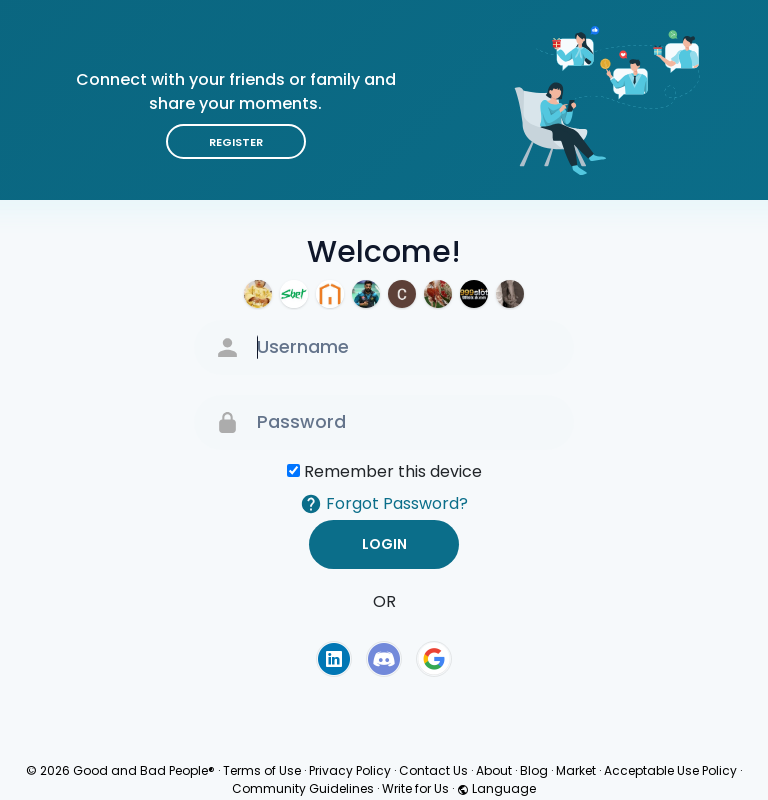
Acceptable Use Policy (670, 770)
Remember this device (393, 471)
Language (496, 788)
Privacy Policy (350, 770)
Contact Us (433, 770)
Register (236, 142)
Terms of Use (262, 770)
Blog (534, 770)
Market (576, 770)
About (494, 770)
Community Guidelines (303, 788)
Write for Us (415, 788)
